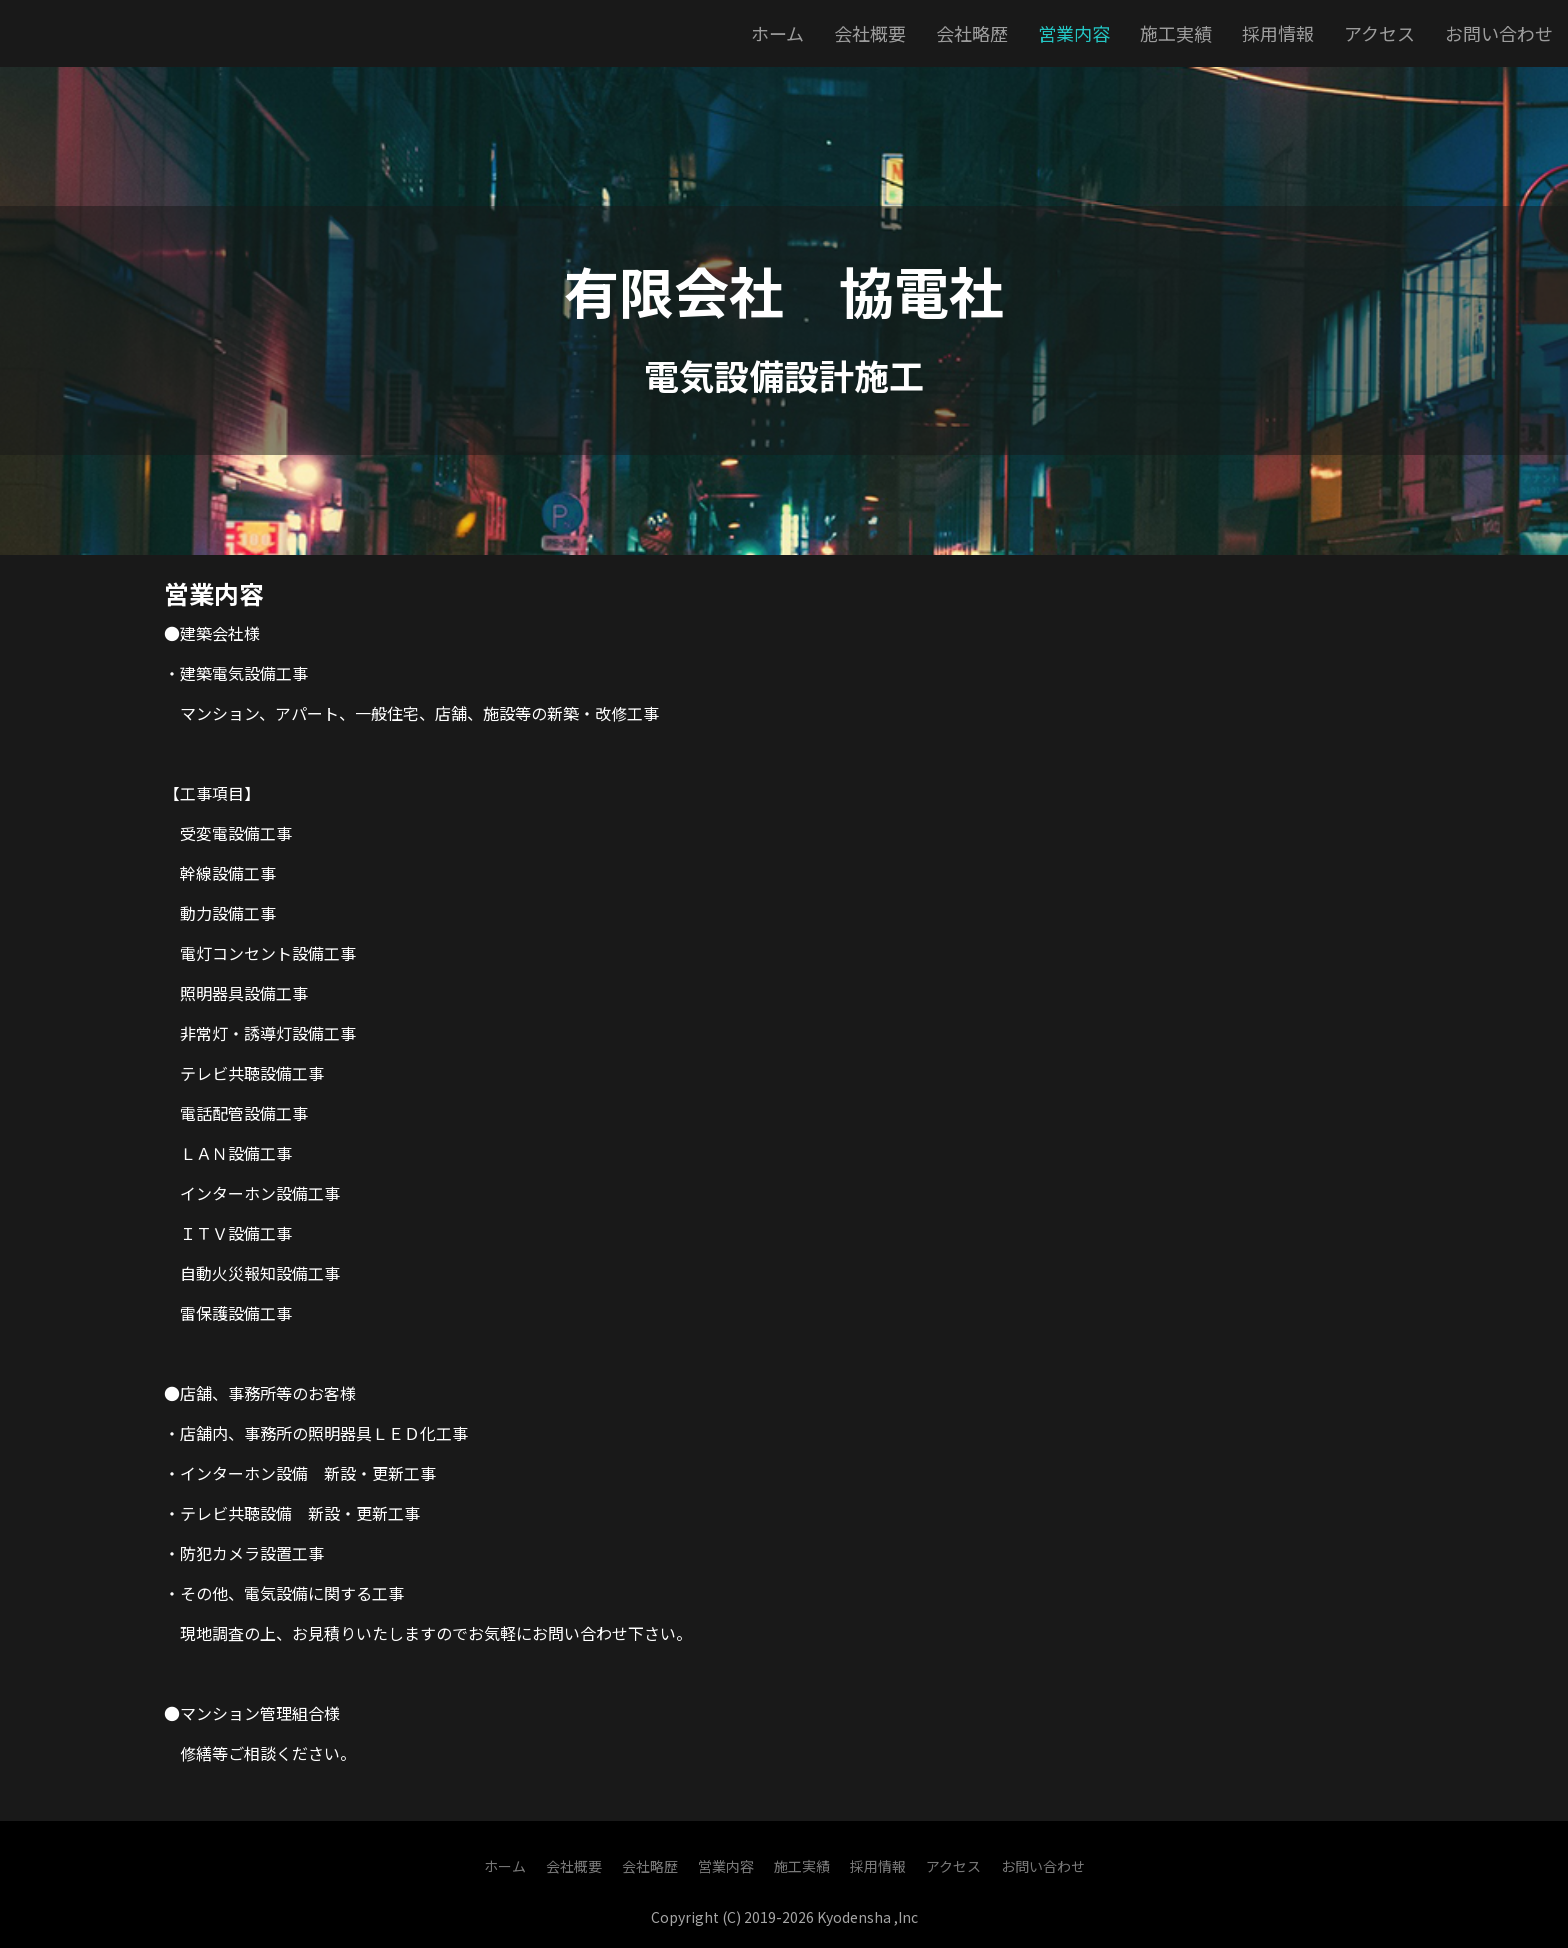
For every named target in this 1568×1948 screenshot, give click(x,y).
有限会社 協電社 (784, 290)
